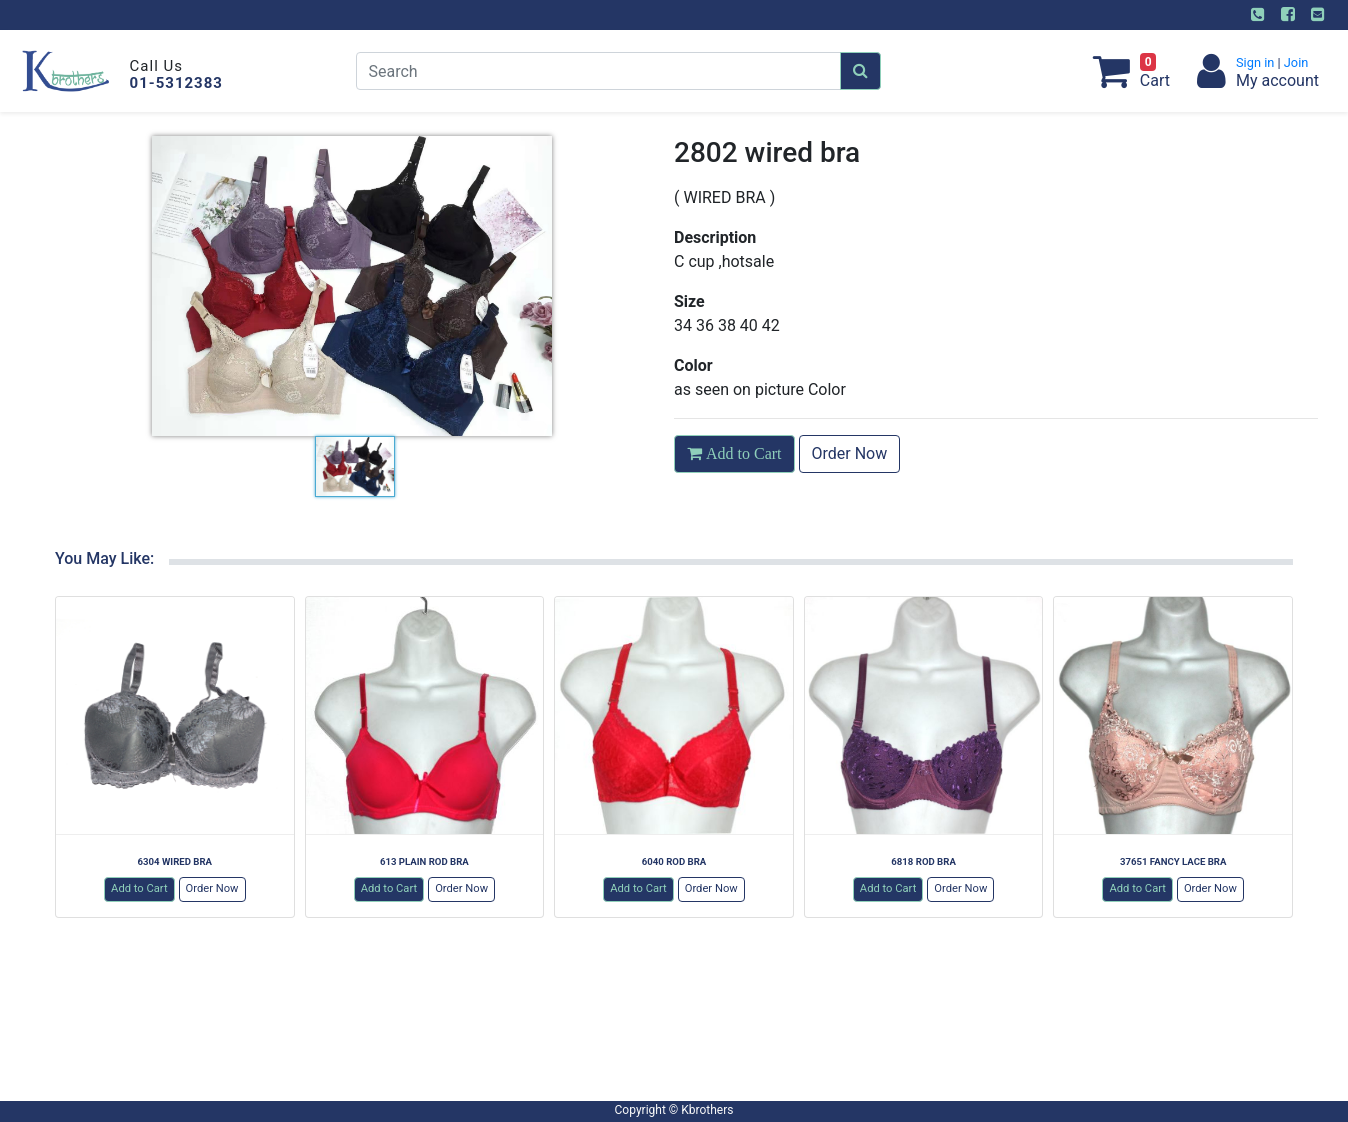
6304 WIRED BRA (175, 861)
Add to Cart (139, 888)
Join (1295, 62)
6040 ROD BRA (674, 861)
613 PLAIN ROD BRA (424, 861)
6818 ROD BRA (923, 861)
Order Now (850, 453)
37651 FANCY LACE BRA (1173, 861)
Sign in (1257, 62)
